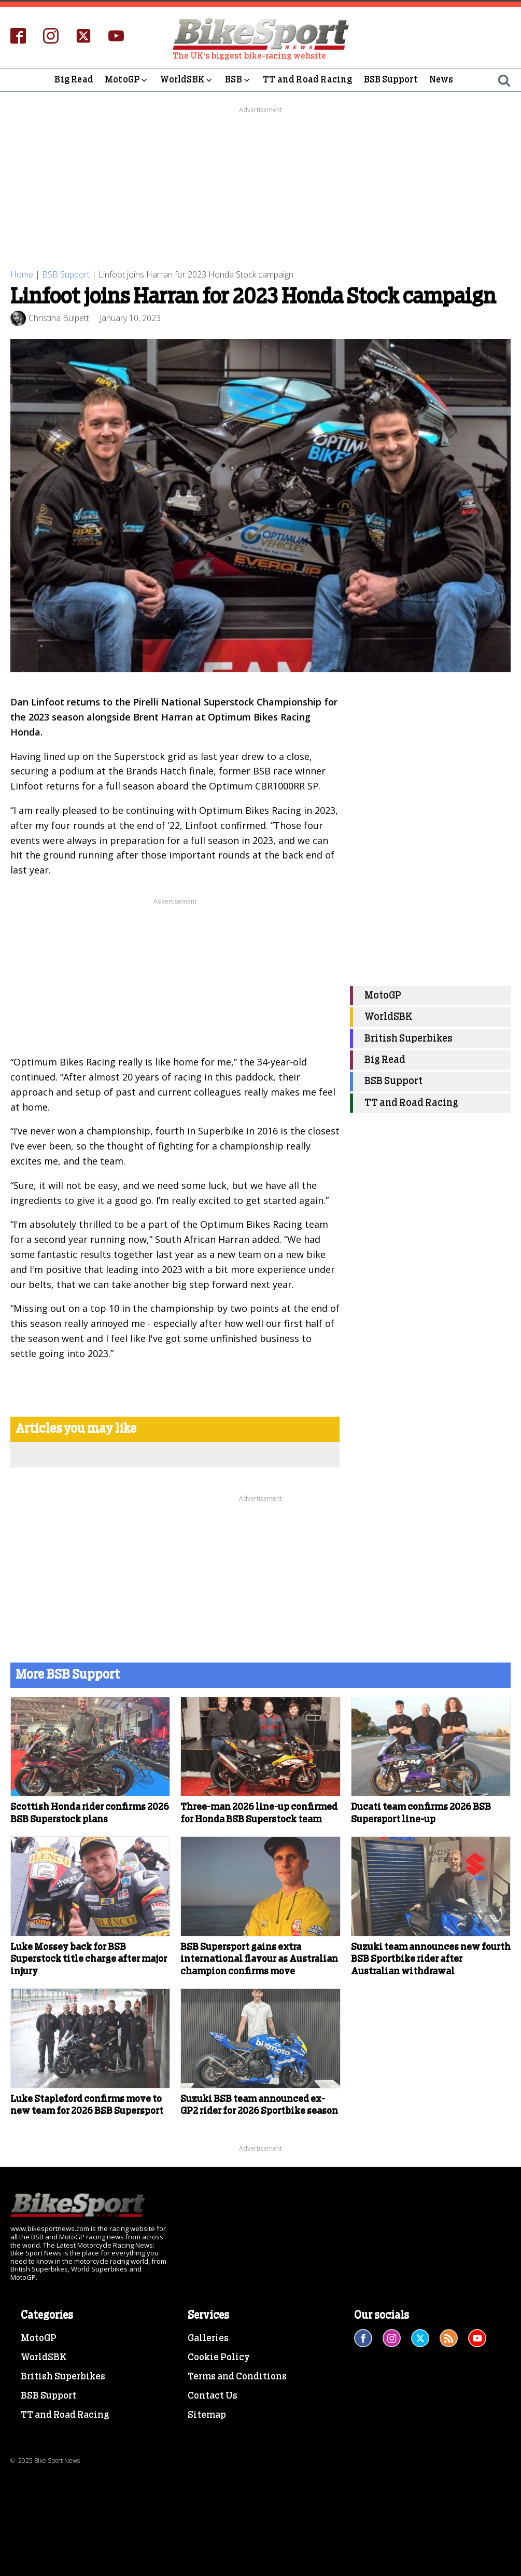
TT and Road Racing (308, 79)
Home (21, 274)
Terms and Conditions (237, 2376)
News (441, 79)
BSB (238, 80)
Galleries (208, 2338)
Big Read (73, 79)
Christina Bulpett (59, 318)
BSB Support (391, 79)
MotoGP (127, 80)
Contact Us (212, 2396)
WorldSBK (187, 80)
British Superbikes (408, 1039)
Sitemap (207, 2415)
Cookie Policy (219, 2357)
